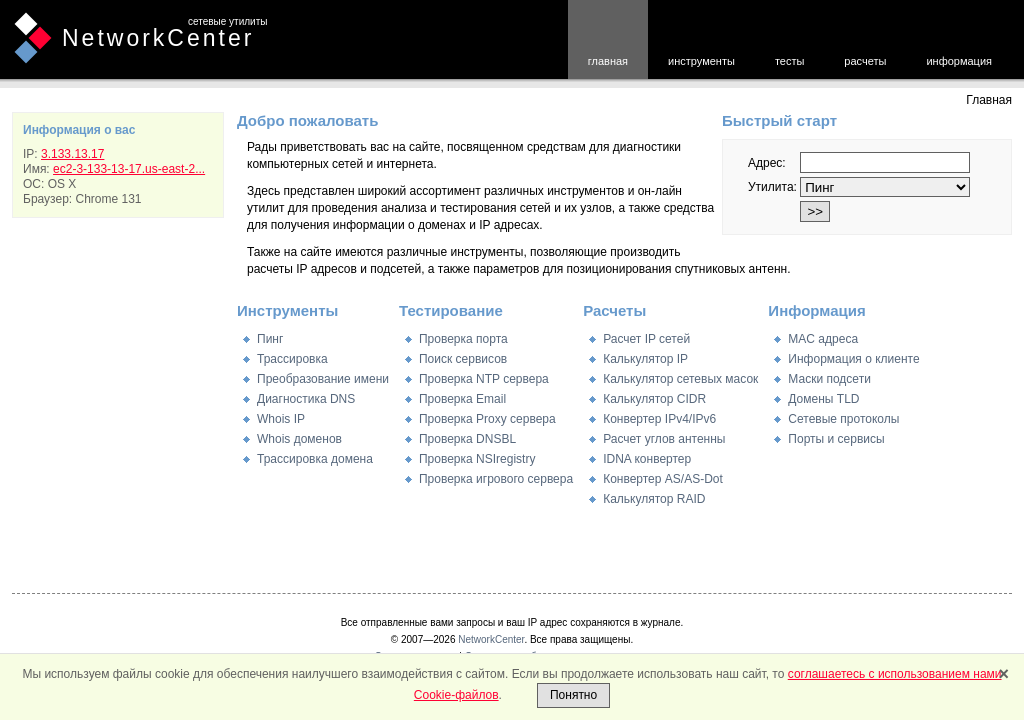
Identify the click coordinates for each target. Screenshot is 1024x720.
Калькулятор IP (645, 359)
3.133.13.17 (72, 154)
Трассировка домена (315, 459)
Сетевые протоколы (843, 419)
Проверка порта (463, 339)
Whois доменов (299, 439)
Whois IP (281, 419)
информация (959, 61)
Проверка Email (462, 399)
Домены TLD (823, 399)
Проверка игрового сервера (496, 479)
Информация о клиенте (853, 359)
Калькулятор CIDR (654, 399)
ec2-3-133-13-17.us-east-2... (129, 169)
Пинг (270, 339)
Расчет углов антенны (664, 439)
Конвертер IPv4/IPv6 (659, 419)
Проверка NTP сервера (484, 379)
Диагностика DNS (306, 399)
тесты (789, 61)
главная (608, 61)
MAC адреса (823, 339)
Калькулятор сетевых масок (680, 379)
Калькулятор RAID (654, 499)
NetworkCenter (158, 38)
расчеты (865, 61)
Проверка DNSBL (467, 439)
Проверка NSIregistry (477, 459)
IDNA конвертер (647, 459)
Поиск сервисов (463, 359)
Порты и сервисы (836, 439)
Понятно (573, 695)
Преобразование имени (323, 379)
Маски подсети (829, 379)
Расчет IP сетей (646, 339)
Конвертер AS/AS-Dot (663, 479)
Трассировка (292, 359)
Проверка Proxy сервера (487, 419)
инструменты (701, 61)
